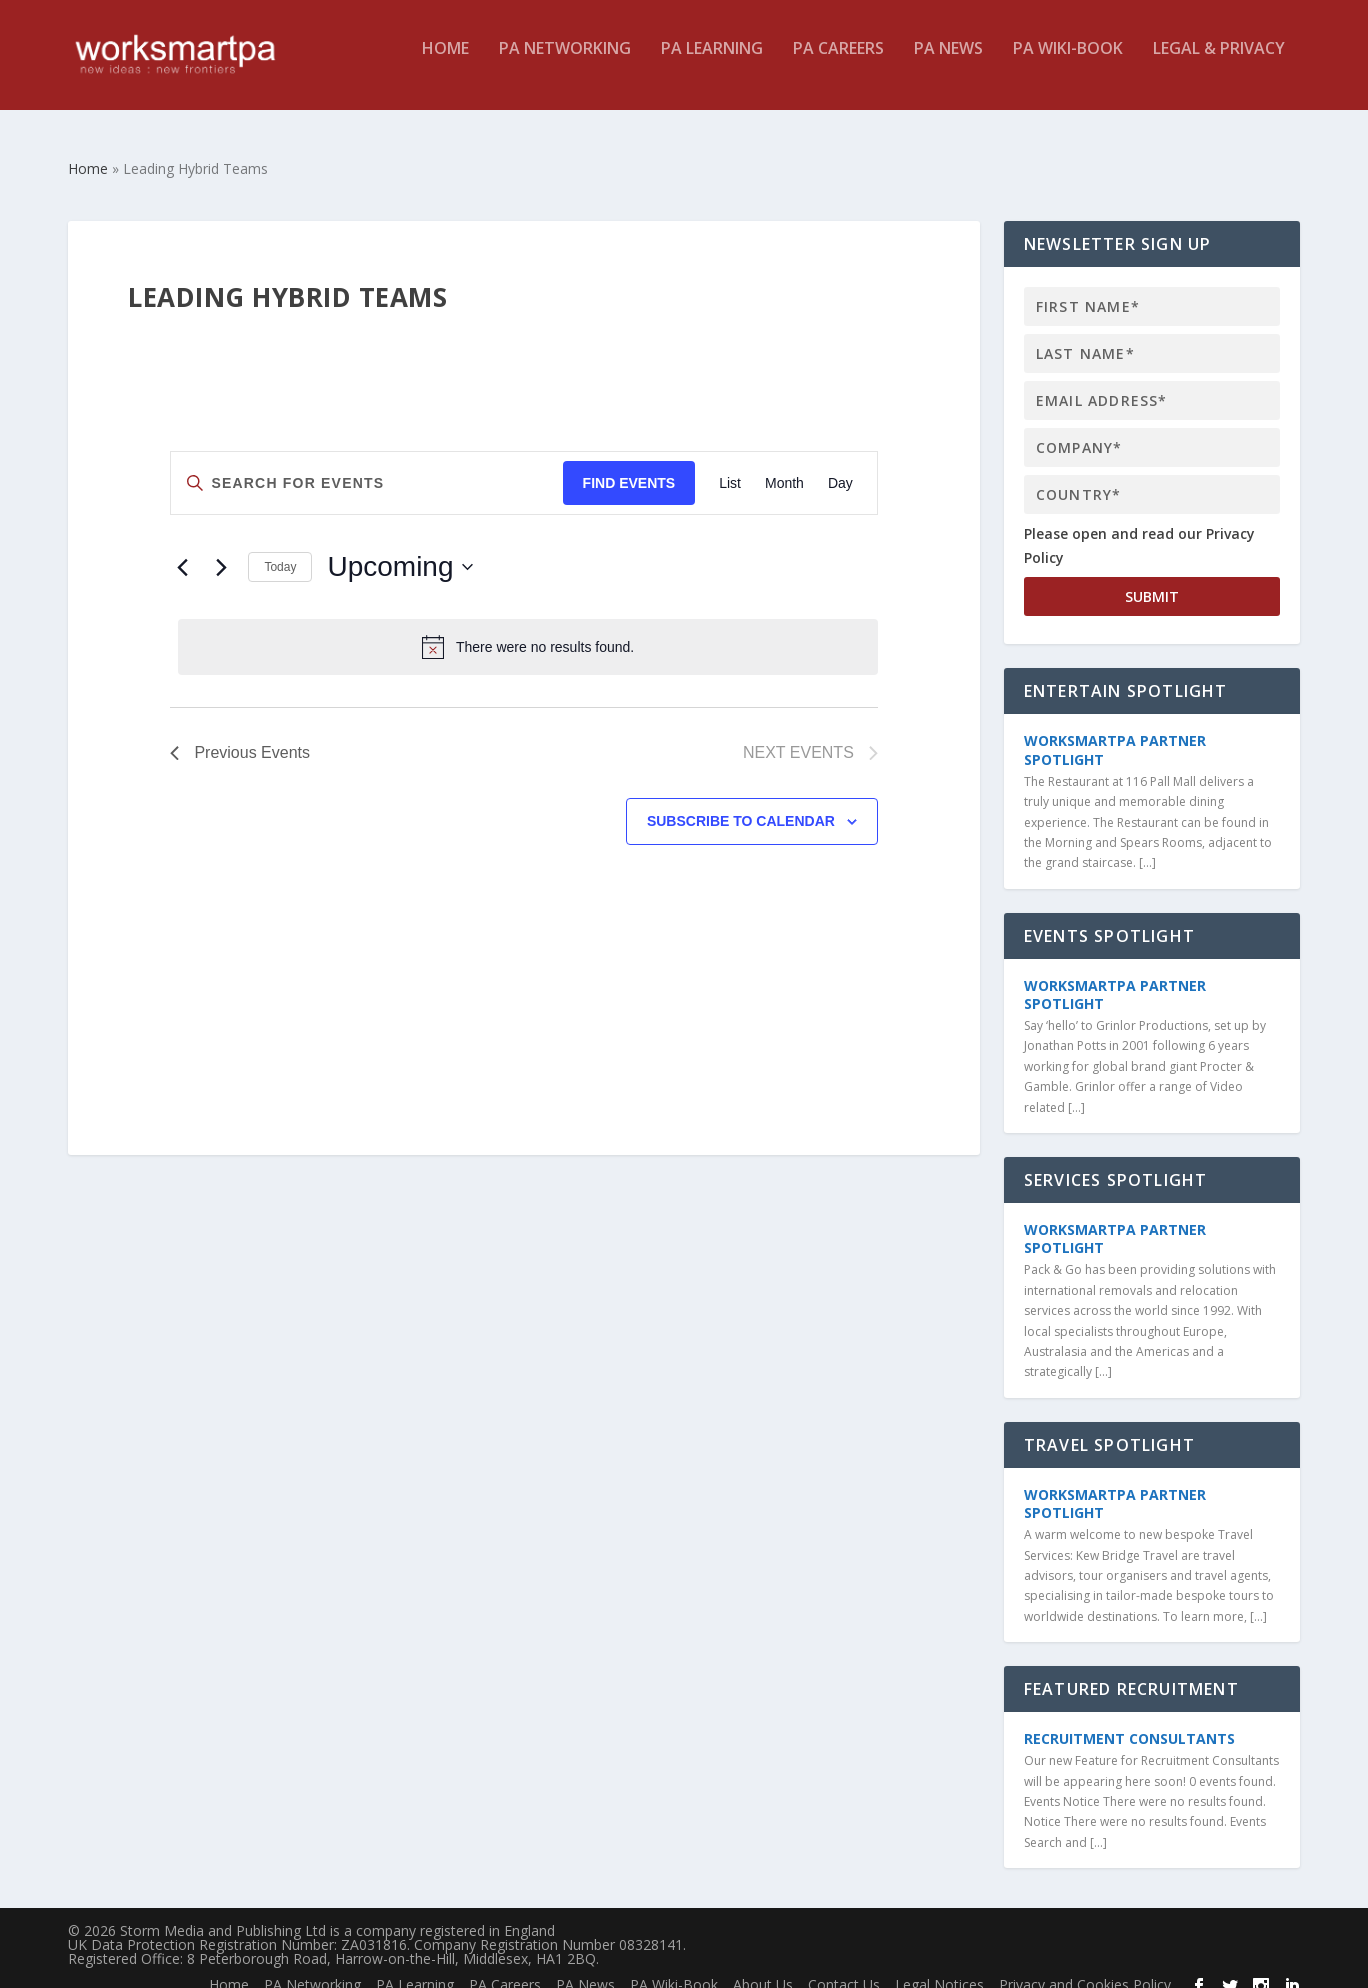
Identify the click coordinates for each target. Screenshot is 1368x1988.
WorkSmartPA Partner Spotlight (1115, 731)
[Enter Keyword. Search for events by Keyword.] (366, 465)
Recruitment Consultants (1129, 1720)
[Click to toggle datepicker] (399, 549)
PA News (948, 63)
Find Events (629, 465)
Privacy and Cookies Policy (1085, 1966)
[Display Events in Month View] (784, 465)
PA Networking (565, 63)
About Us (763, 1966)
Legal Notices (939, 1966)
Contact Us (844, 1966)
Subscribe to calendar (741, 803)
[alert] (527, 629)
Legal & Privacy (1219, 63)
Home (445, 63)
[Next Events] (221, 549)
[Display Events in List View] (730, 465)
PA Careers (838, 63)
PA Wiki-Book (1068, 63)
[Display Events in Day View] (840, 465)
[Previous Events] (182, 549)
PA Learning (712, 63)
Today (280, 549)
